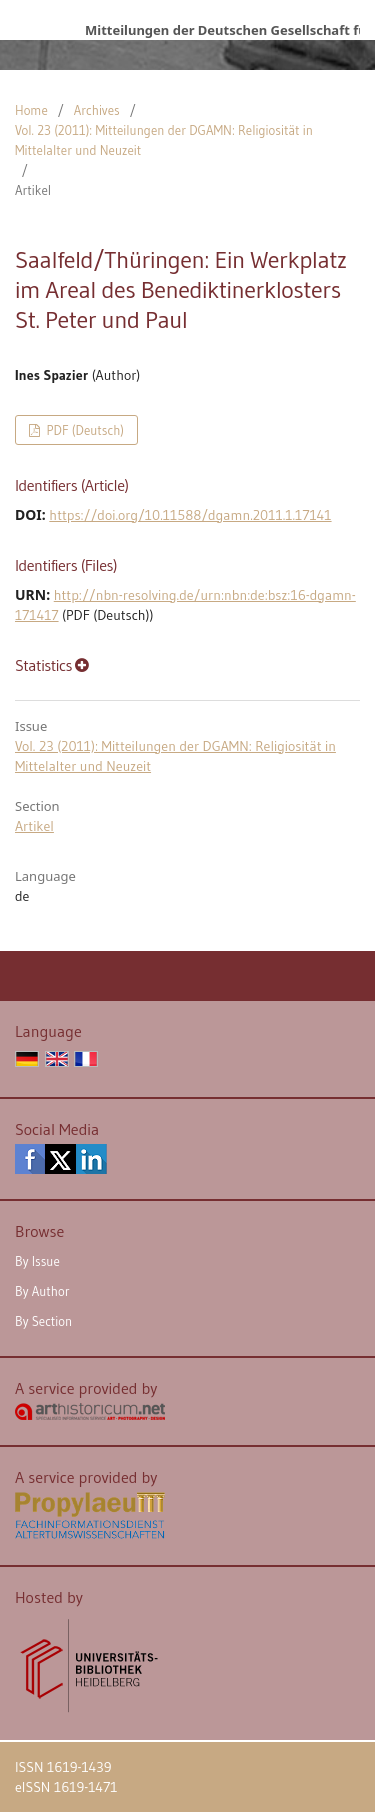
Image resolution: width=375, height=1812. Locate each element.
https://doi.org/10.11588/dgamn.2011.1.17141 (190, 515)
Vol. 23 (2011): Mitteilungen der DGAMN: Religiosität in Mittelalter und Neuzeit (164, 140)
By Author (42, 1291)
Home (31, 110)
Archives (97, 110)
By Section (43, 1321)
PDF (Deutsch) (83, 430)
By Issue (37, 1261)
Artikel (34, 826)
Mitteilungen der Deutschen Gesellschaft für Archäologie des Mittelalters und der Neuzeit (222, 30)
